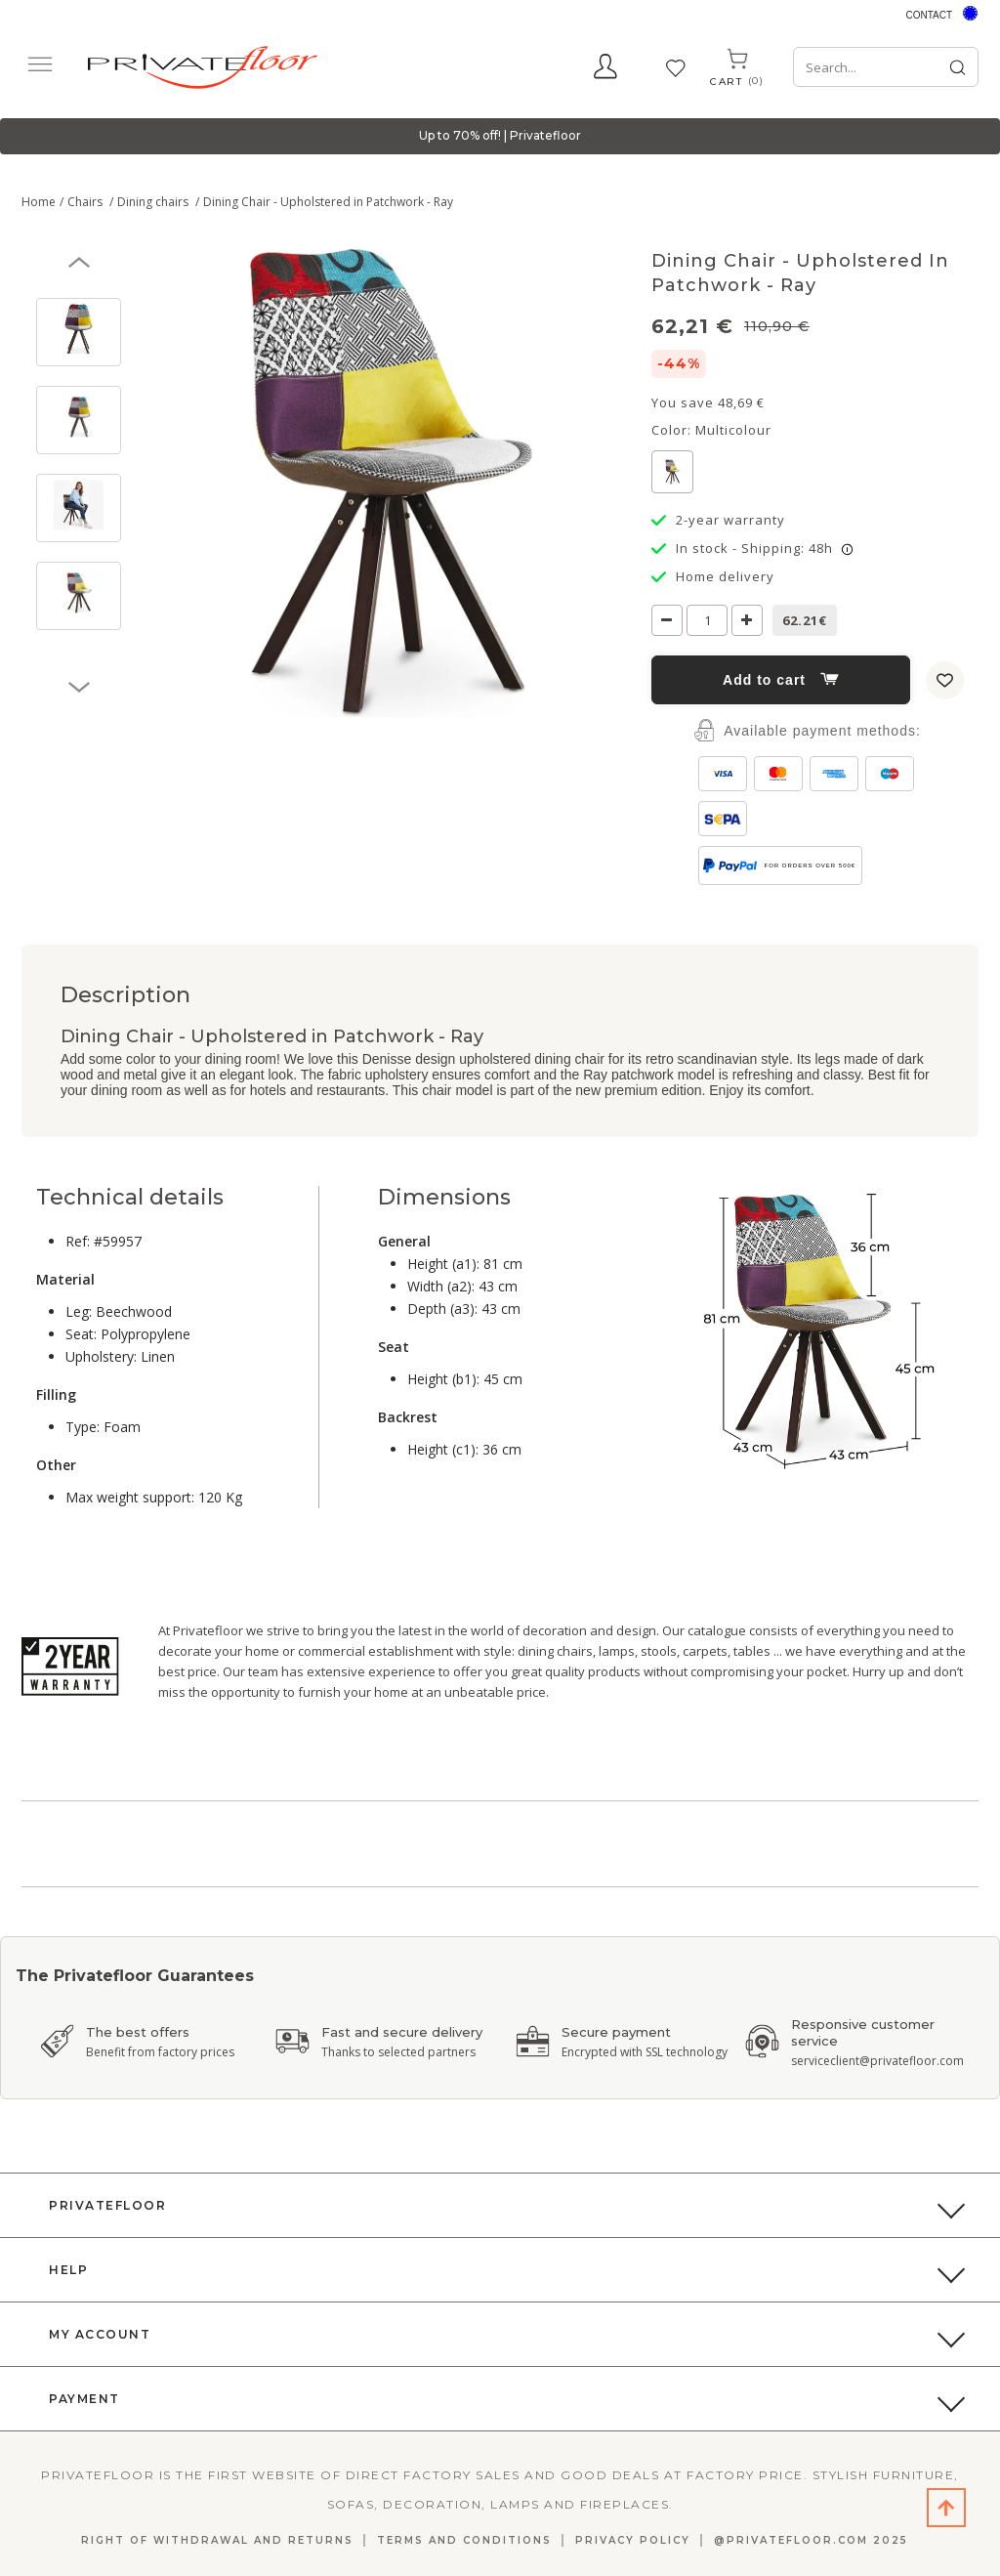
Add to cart (781, 680)
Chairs (86, 201)
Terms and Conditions (464, 2540)
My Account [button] (99, 2334)
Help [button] (68, 2269)
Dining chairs (154, 201)
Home (38, 201)
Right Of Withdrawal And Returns (217, 2540)
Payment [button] (84, 2398)
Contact (928, 15)
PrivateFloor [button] (107, 2205)
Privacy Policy (632, 2540)
